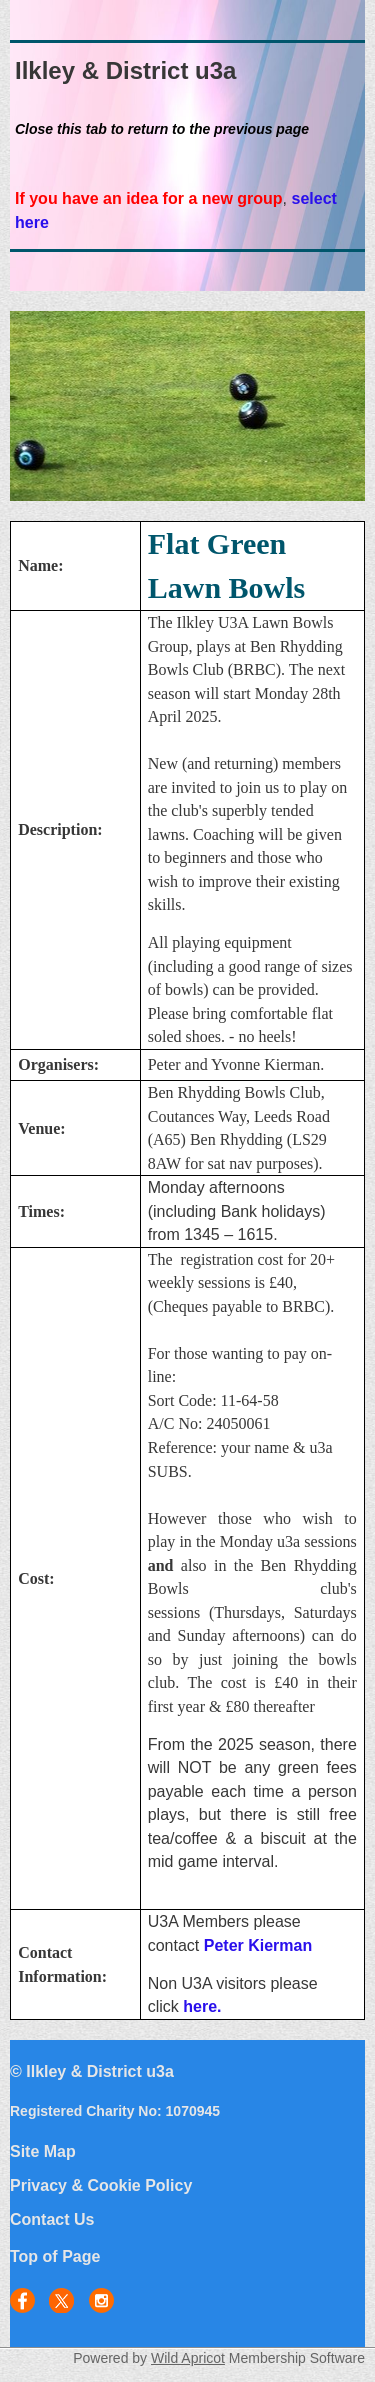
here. (202, 2006)
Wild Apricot (188, 2358)
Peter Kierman (258, 1945)
